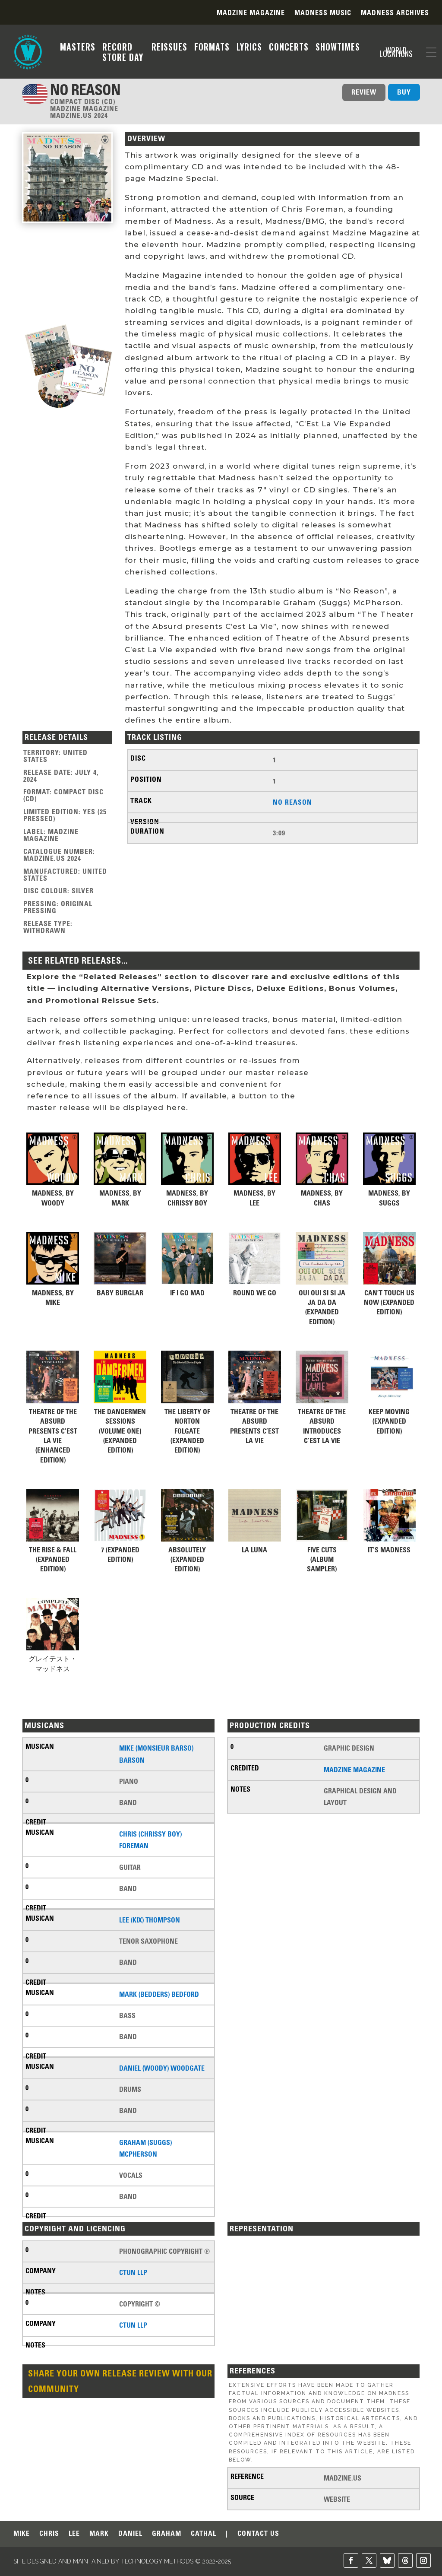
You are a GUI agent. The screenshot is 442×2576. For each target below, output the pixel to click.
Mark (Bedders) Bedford (159, 1994)
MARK (99, 2534)
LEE (74, 2534)
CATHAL (203, 2534)
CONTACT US (258, 2534)
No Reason (292, 802)
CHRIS (49, 2534)
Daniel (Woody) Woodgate (162, 2068)
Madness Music (322, 13)
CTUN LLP (133, 2272)
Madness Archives (395, 13)
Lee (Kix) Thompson (149, 1920)
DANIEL (130, 2534)
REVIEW (363, 92)
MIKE (21, 2534)
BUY (404, 92)
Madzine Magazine (251, 13)
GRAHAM (166, 2534)
